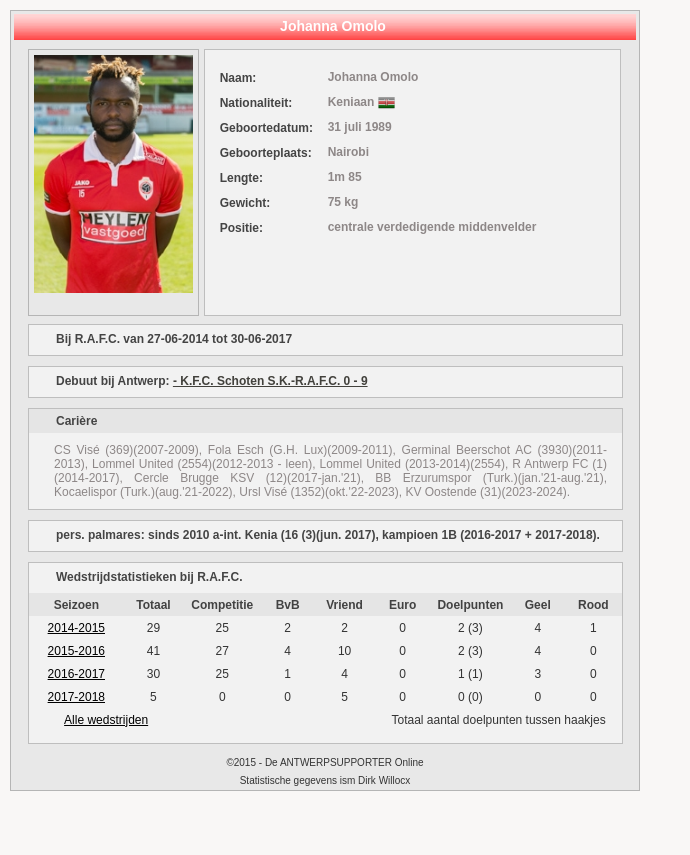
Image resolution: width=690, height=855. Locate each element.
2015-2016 (76, 651)
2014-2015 (76, 628)
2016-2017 (76, 674)
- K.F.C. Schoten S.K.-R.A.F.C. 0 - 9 (270, 381)
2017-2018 (76, 697)
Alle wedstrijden (106, 720)
